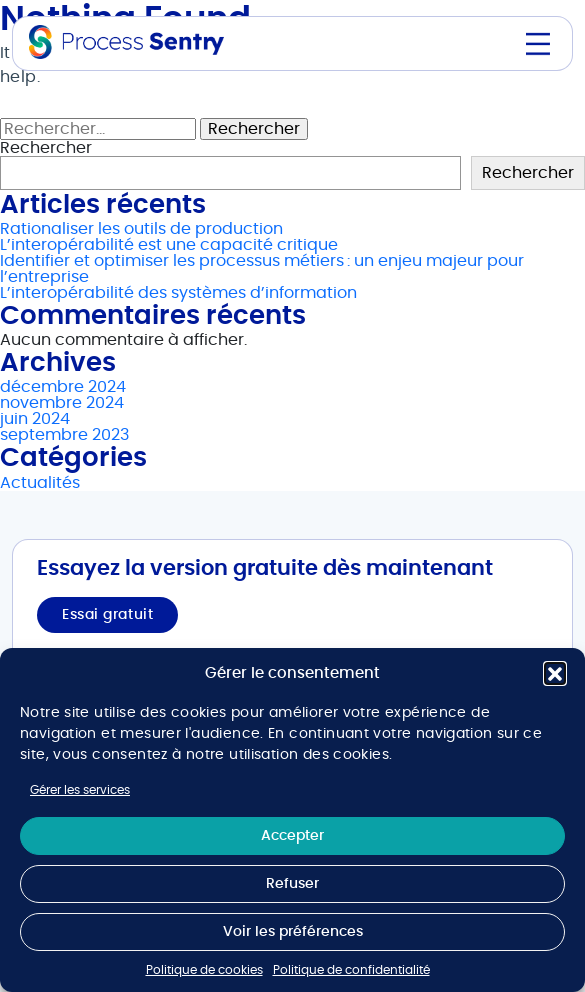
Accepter (292, 836)
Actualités (40, 483)
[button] (555, 673)
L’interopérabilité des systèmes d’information (178, 293)
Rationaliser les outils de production (141, 229)
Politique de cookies (204, 970)
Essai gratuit (107, 615)
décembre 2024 (63, 387)
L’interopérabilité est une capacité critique (169, 245)
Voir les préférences (293, 932)
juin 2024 (35, 419)
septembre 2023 (64, 435)
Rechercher (46, 148)
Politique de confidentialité (351, 970)
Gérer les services (80, 790)
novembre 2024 (62, 403)
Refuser (292, 884)
